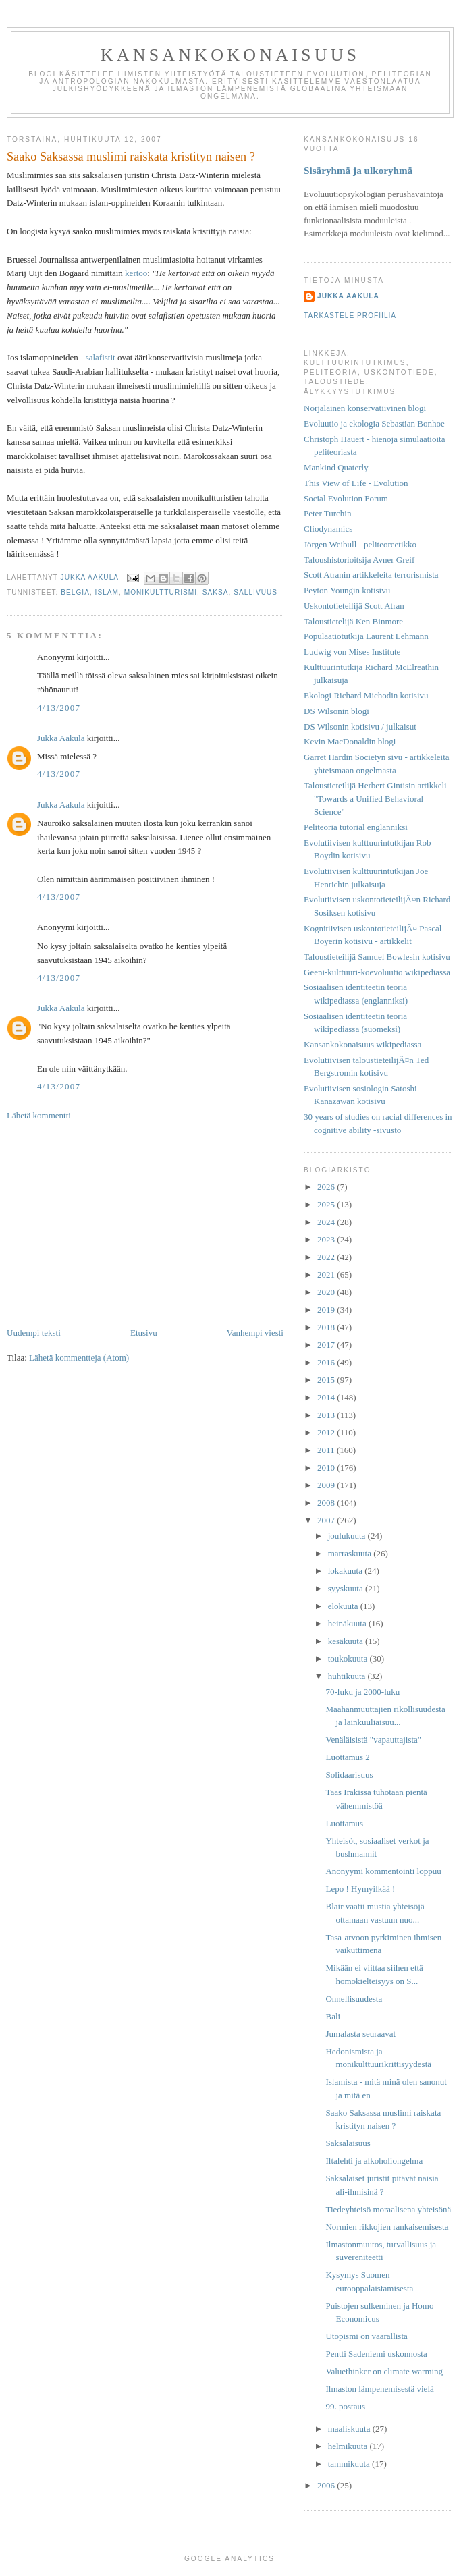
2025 (327, 1204)
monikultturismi (160, 592)
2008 (327, 1503)
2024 (327, 1222)
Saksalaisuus (347, 2143)
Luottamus (344, 1823)
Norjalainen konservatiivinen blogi (365, 408)
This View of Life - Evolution (356, 483)
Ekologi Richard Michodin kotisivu (366, 695)
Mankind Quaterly (336, 467)
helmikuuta (349, 2446)
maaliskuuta (350, 2428)
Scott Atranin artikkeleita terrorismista (371, 575)
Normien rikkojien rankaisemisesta (386, 2227)
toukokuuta (349, 1658)
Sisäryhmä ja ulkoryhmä (358, 170)
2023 (327, 1239)
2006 (327, 2485)
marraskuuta (351, 1553)
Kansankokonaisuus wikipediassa (362, 1044)
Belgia (75, 592)
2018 (327, 1327)
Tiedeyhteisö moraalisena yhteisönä (388, 2209)
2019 (327, 1310)
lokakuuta (346, 1571)
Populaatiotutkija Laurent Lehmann (366, 636)
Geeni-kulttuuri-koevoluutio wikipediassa (377, 972)
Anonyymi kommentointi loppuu (383, 1871)
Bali (332, 2016)
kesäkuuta (346, 1641)
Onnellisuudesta (353, 1999)
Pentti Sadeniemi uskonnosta (376, 2354)
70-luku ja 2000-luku (362, 1692)
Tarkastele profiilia (350, 315)
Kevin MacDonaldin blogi (350, 741)
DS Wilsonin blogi (336, 711)
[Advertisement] (145, 1224)
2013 (327, 1415)
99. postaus (345, 2406)
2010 (327, 1467)
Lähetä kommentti (39, 1115)
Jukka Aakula (60, 738)
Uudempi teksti (34, 1332)
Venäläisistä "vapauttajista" (373, 1739)
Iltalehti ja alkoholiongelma (374, 2161)
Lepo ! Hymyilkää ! (360, 1889)
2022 (327, 1257)
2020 (327, 1292)
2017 (327, 1345)
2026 (327, 1187)
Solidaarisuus (349, 1775)
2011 (327, 1450)
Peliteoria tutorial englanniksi (356, 827)
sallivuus (255, 592)
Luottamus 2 (347, 1757)
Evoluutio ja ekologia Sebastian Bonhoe (374, 423)
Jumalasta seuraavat (360, 2034)
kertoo (136, 273)
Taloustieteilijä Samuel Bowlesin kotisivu (377, 957)
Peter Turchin (327, 513)
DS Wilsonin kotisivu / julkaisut (360, 726)
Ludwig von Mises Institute (352, 652)
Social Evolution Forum (346, 498)
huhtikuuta (348, 1676)
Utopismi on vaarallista (366, 2336)
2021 (327, 1274)
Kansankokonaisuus (230, 55)
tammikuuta (350, 2464)
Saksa (215, 592)
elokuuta (344, 1606)
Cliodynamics (328, 529)
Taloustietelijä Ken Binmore (353, 621)
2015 (327, 1380)
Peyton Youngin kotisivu (347, 590)
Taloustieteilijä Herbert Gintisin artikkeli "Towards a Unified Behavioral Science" (375, 798)
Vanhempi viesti (255, 1332)
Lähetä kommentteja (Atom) (79, 1357)
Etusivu (143, 1332)
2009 (327, 1485)
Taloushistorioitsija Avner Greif (359, 560)
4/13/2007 (58, 708)
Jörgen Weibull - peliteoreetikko (360, 544)
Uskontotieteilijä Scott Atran (354, 606)
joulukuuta (348, 1536)
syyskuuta (346, 1588)
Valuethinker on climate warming (384, 2371)
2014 (327, 1397)
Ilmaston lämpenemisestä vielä (379, 2389)
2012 (327, 1432)
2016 (327, 1362)
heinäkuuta (348, 1623)
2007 (327, 1520)
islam (107, 592)
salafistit (100, 357)
